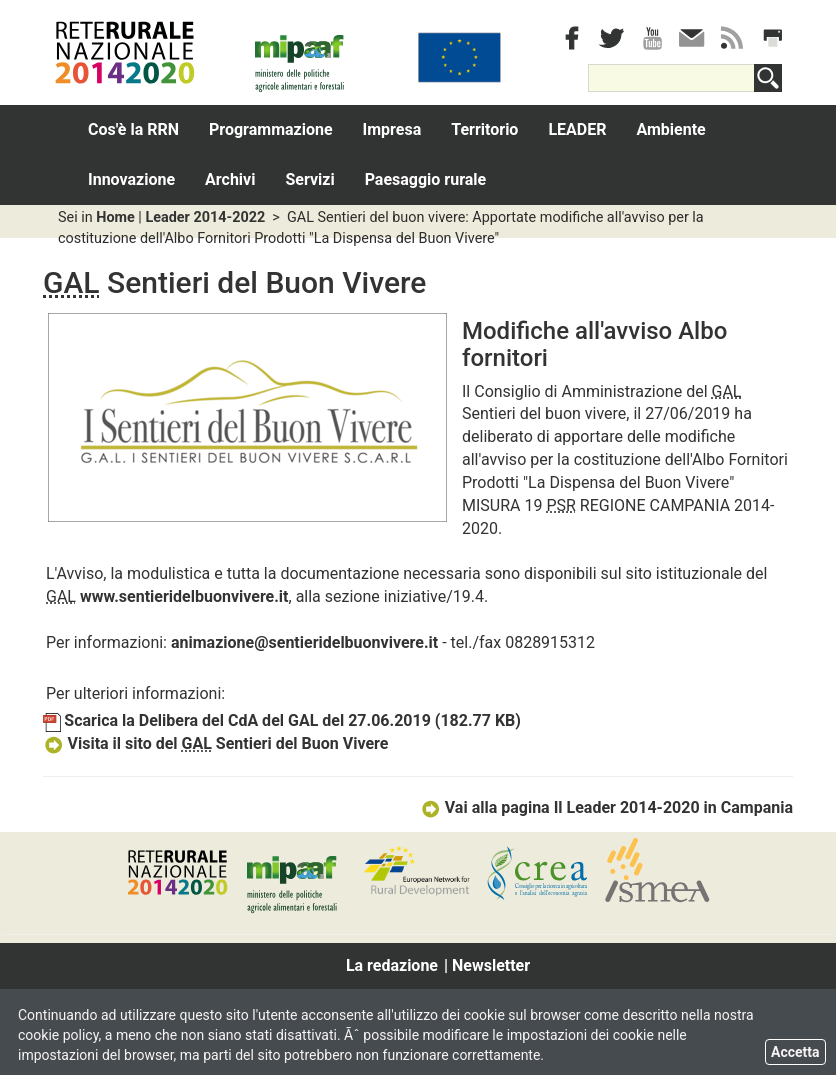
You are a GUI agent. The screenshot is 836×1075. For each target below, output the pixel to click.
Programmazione (271, 129)
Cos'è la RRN (133, 129)
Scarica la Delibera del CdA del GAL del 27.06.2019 (282, 720)
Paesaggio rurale (426, 179)
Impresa (392, 129)
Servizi (309, 179)
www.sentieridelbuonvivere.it (184, 596)
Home (115, 217)
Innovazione (131, 179)
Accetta (795, 1052)
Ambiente (670, 129)
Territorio (484, 129)
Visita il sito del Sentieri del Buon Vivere (215, 743)
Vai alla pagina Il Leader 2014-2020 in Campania (606, 807)
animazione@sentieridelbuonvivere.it (304, 642)
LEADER (577, 129)
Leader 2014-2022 (205, 217)
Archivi (230, 179)
